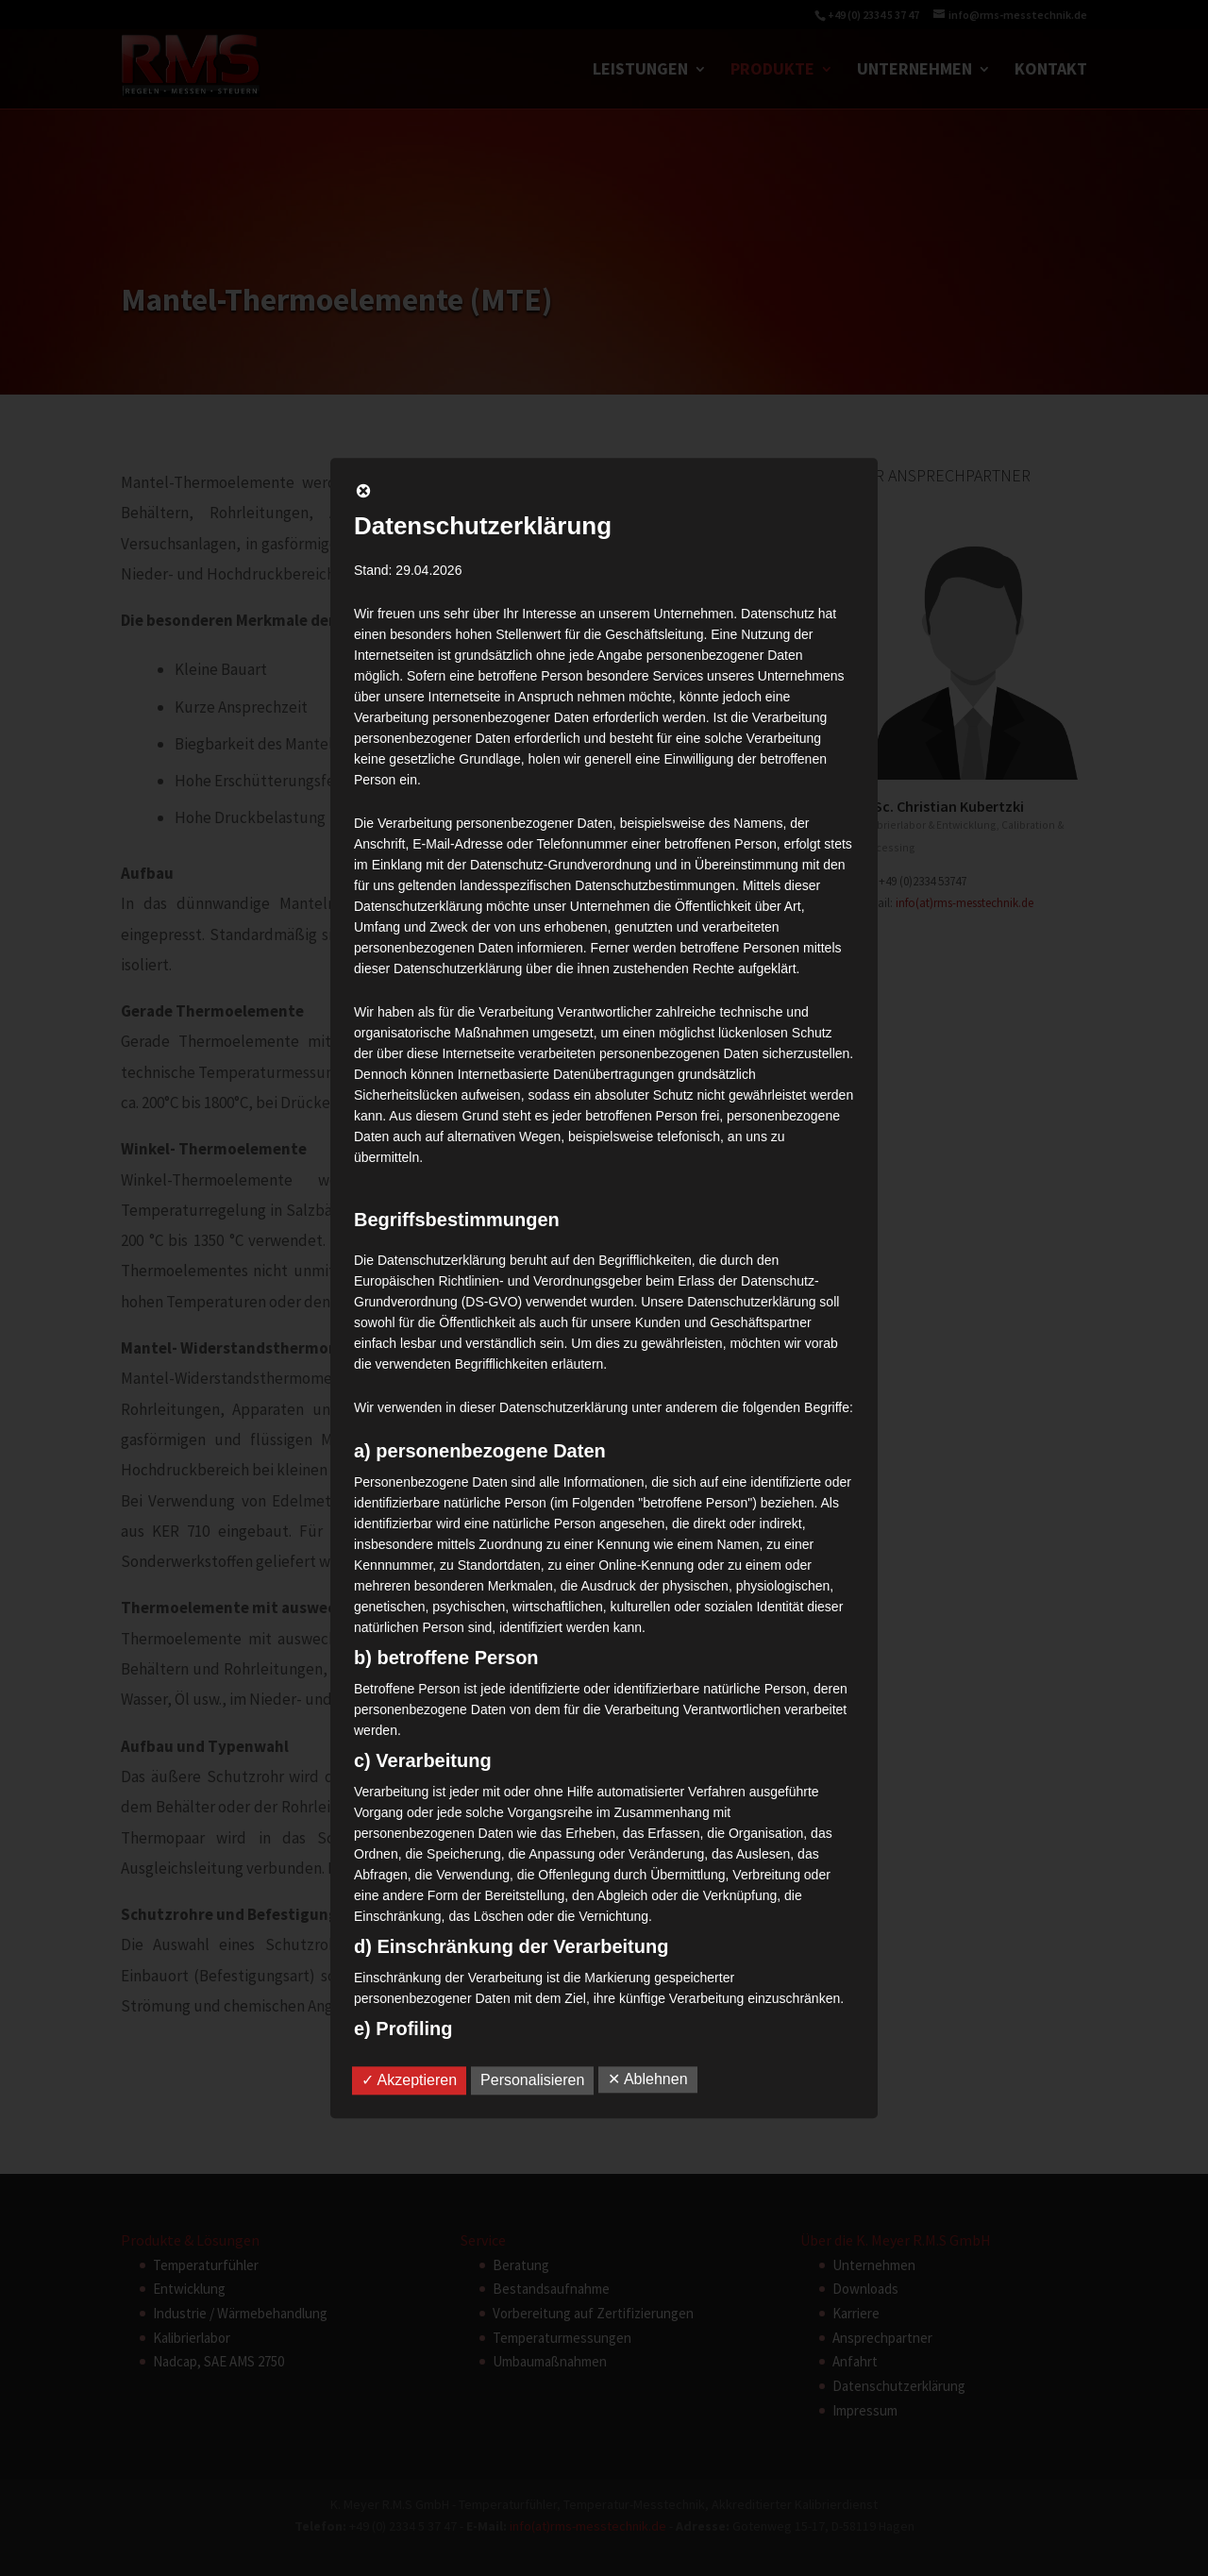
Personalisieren (532, 2080)
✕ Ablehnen (647, 2079)
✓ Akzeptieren (409, 2080)
